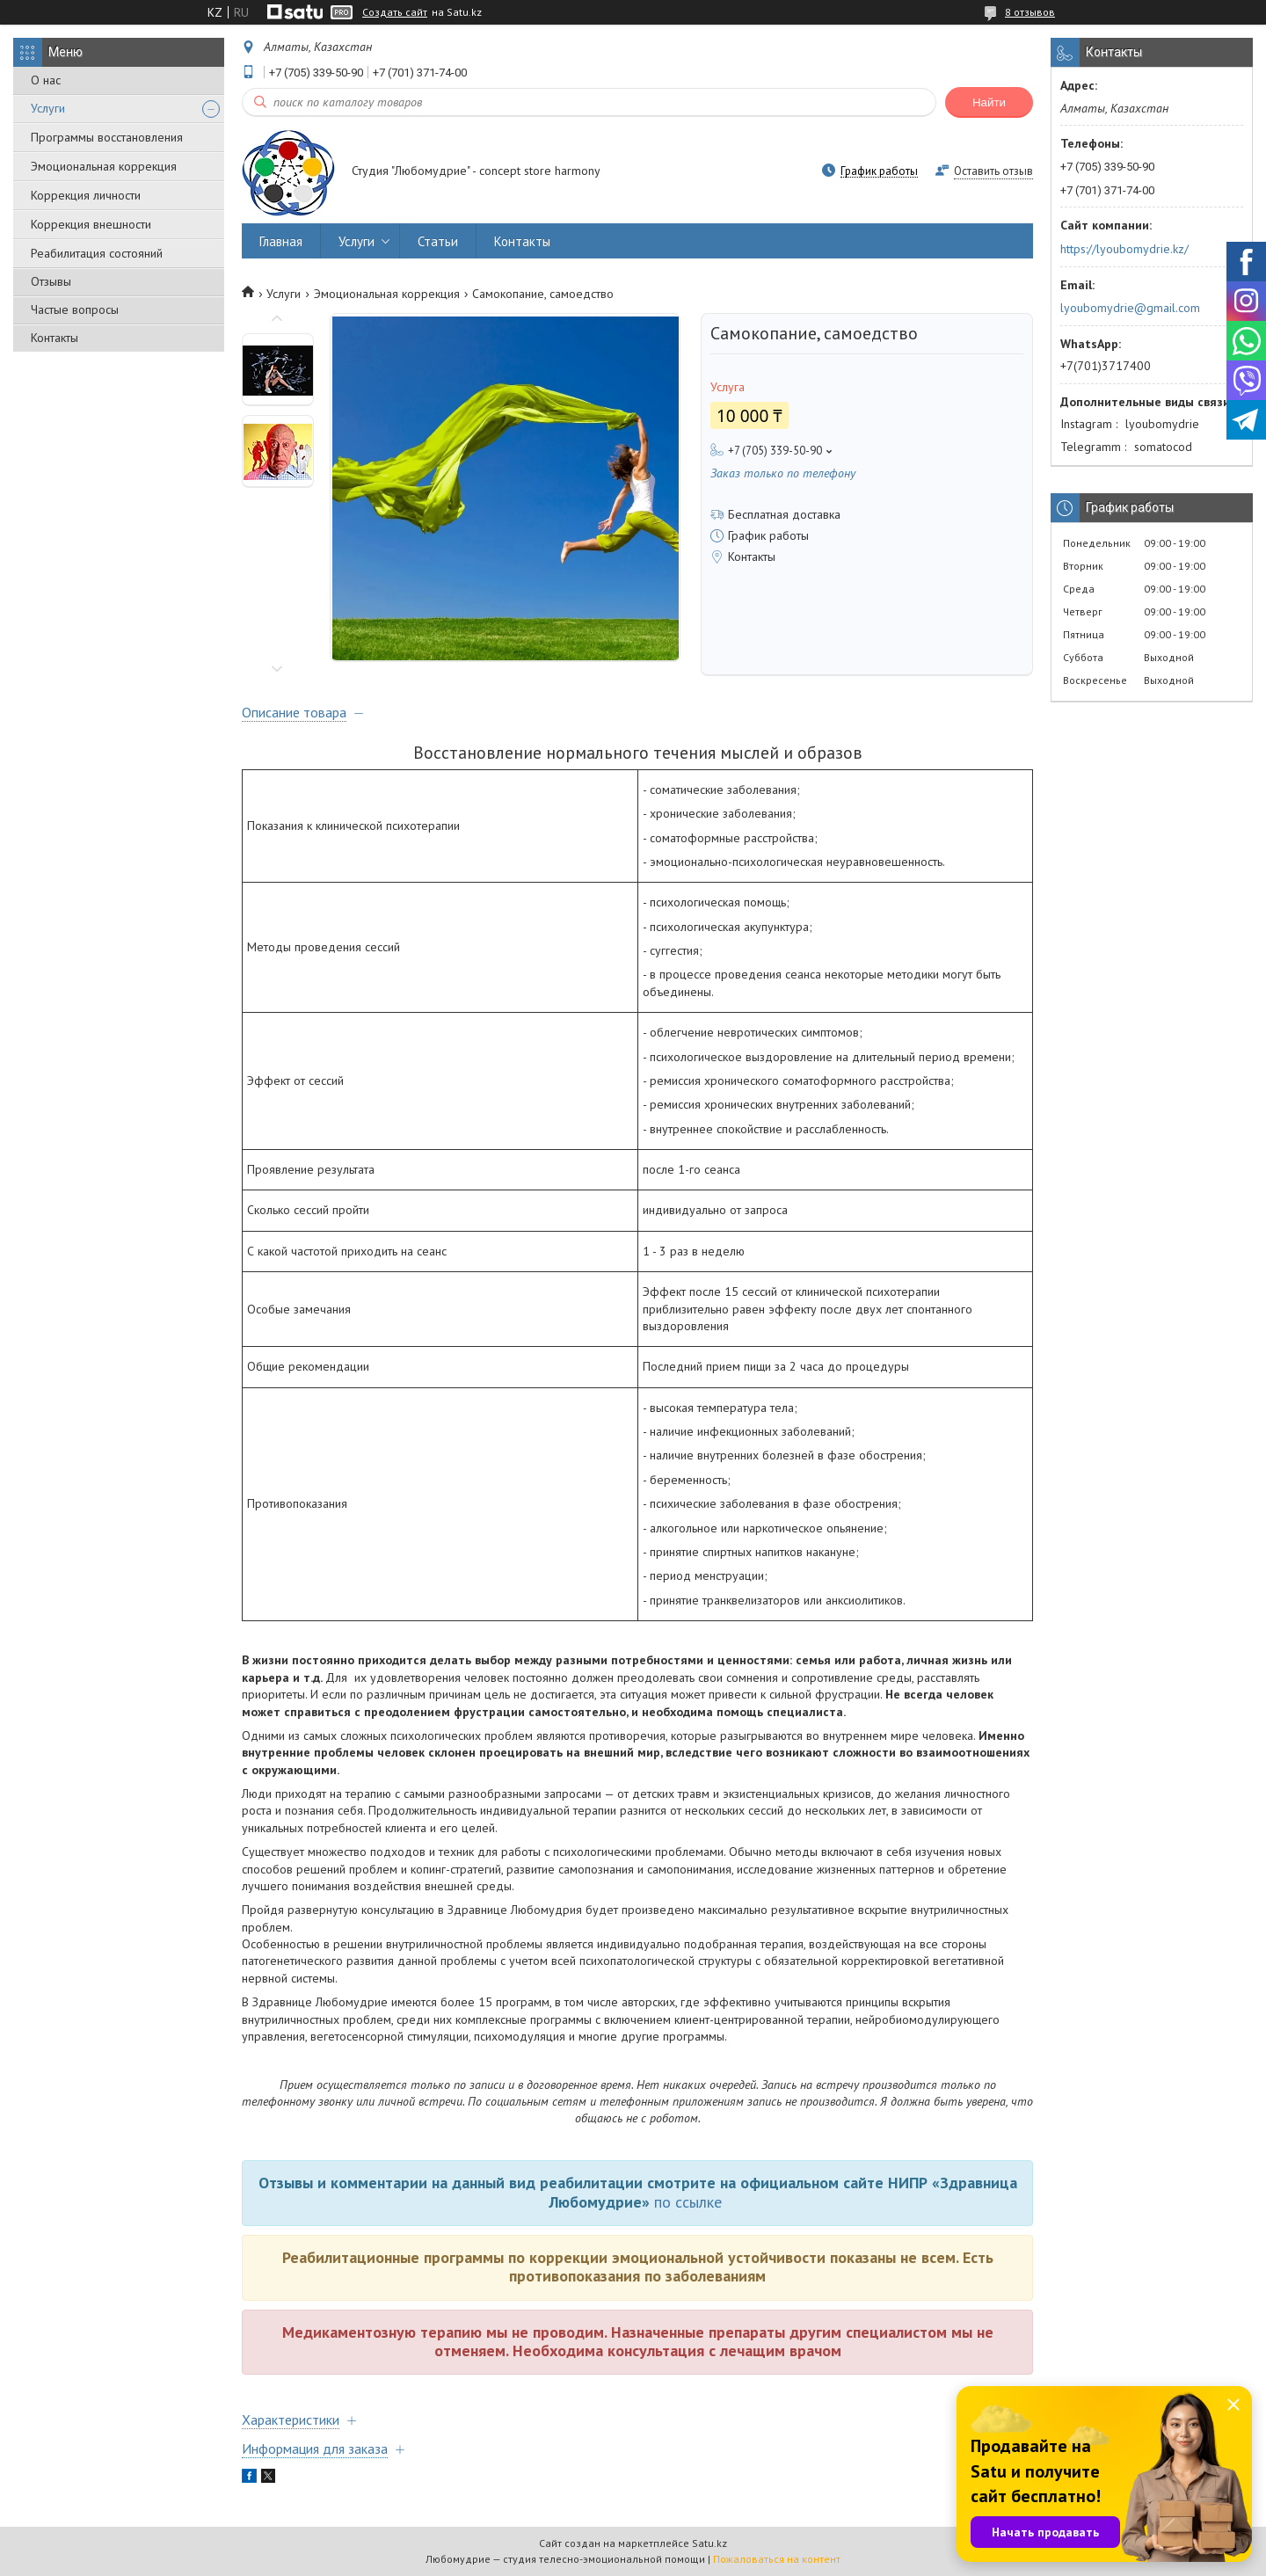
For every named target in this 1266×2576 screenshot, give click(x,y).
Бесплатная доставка (784, 514)
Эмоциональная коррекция (104, 166)
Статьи (438, 241)
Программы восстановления (107, 137)
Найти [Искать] (989, 102)
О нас (46, 80)
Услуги (48, 108)
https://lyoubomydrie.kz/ (1124, 249)
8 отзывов (1030, 11)
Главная (280, 241)
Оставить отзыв (993, 171)
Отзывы (51, 281)
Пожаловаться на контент (776, 2558)
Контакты (54, 338)
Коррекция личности (86, 195)
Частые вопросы (75, 309)
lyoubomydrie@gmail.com (1130, 308)
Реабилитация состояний (97, 253)
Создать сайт (394, 12)
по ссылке (688, 2202)
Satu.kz (709, 2543)
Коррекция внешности (91, 224)
